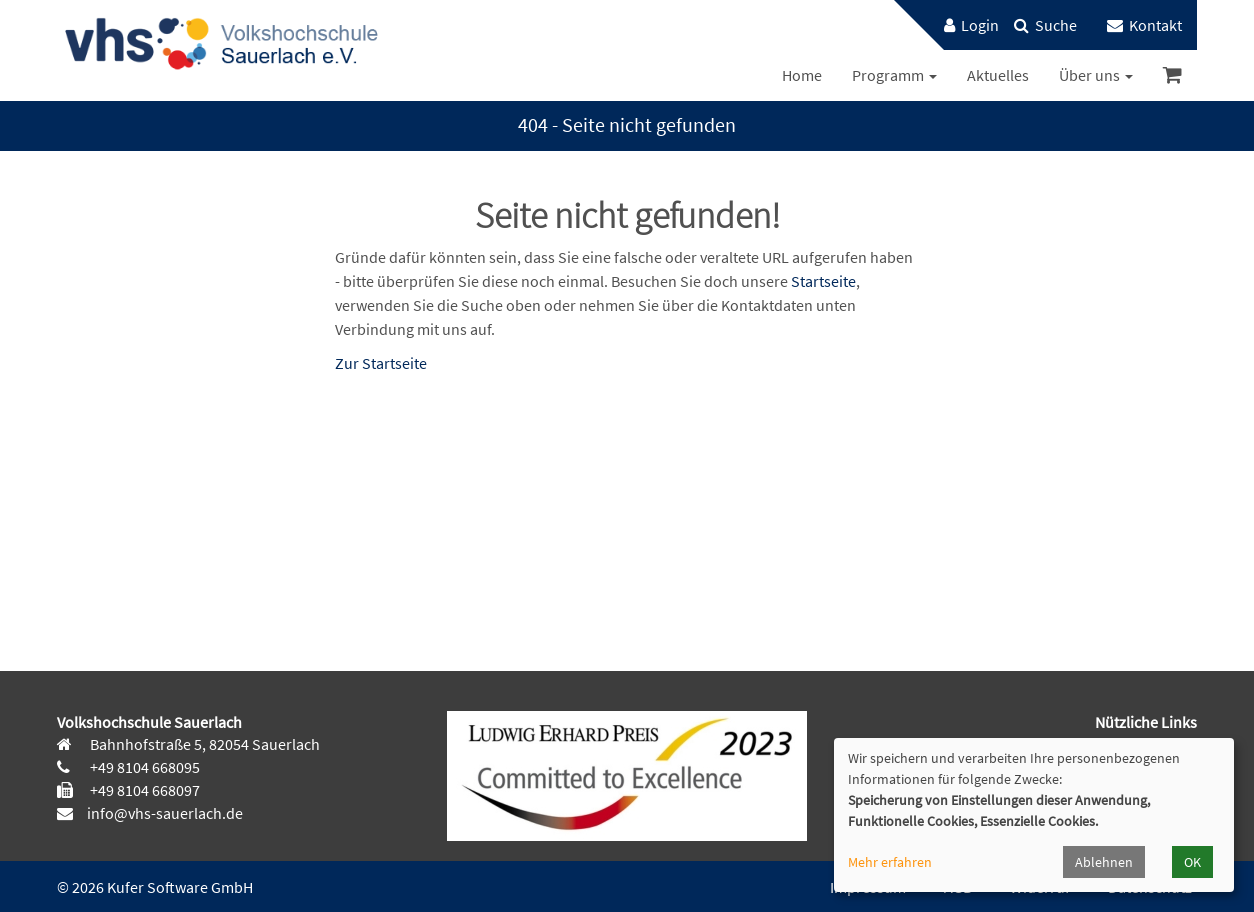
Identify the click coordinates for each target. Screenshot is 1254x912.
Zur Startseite (381, 363)
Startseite (823, 281)
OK (1192, 862)
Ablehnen (1104, 862)
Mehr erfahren (890, 862)
